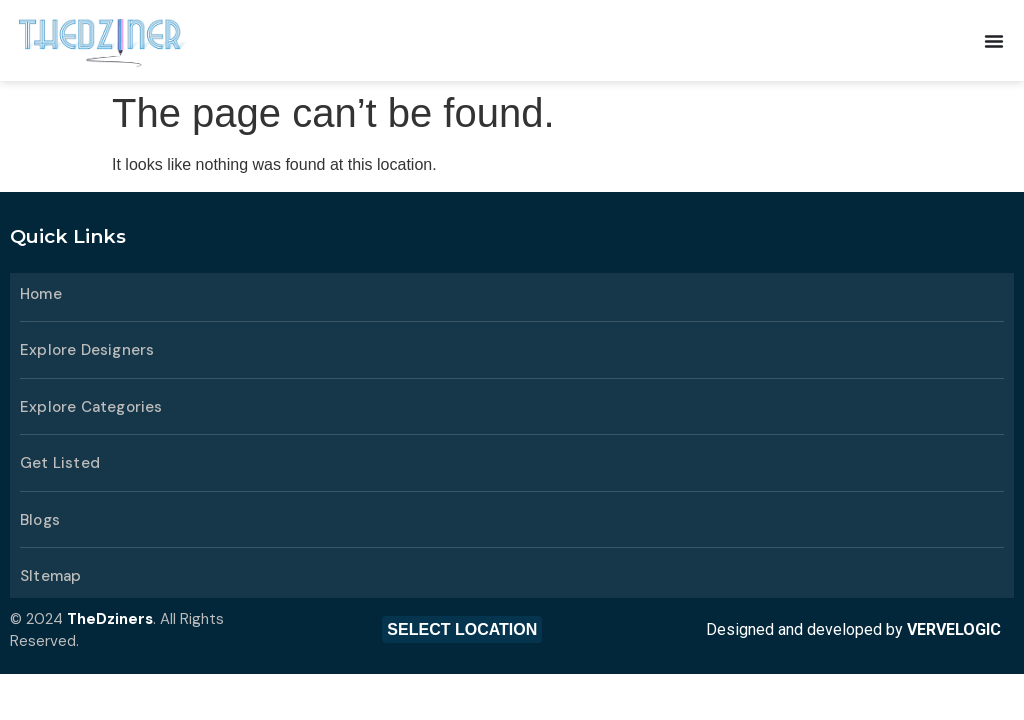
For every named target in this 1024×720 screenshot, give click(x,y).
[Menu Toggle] (994, 41)
